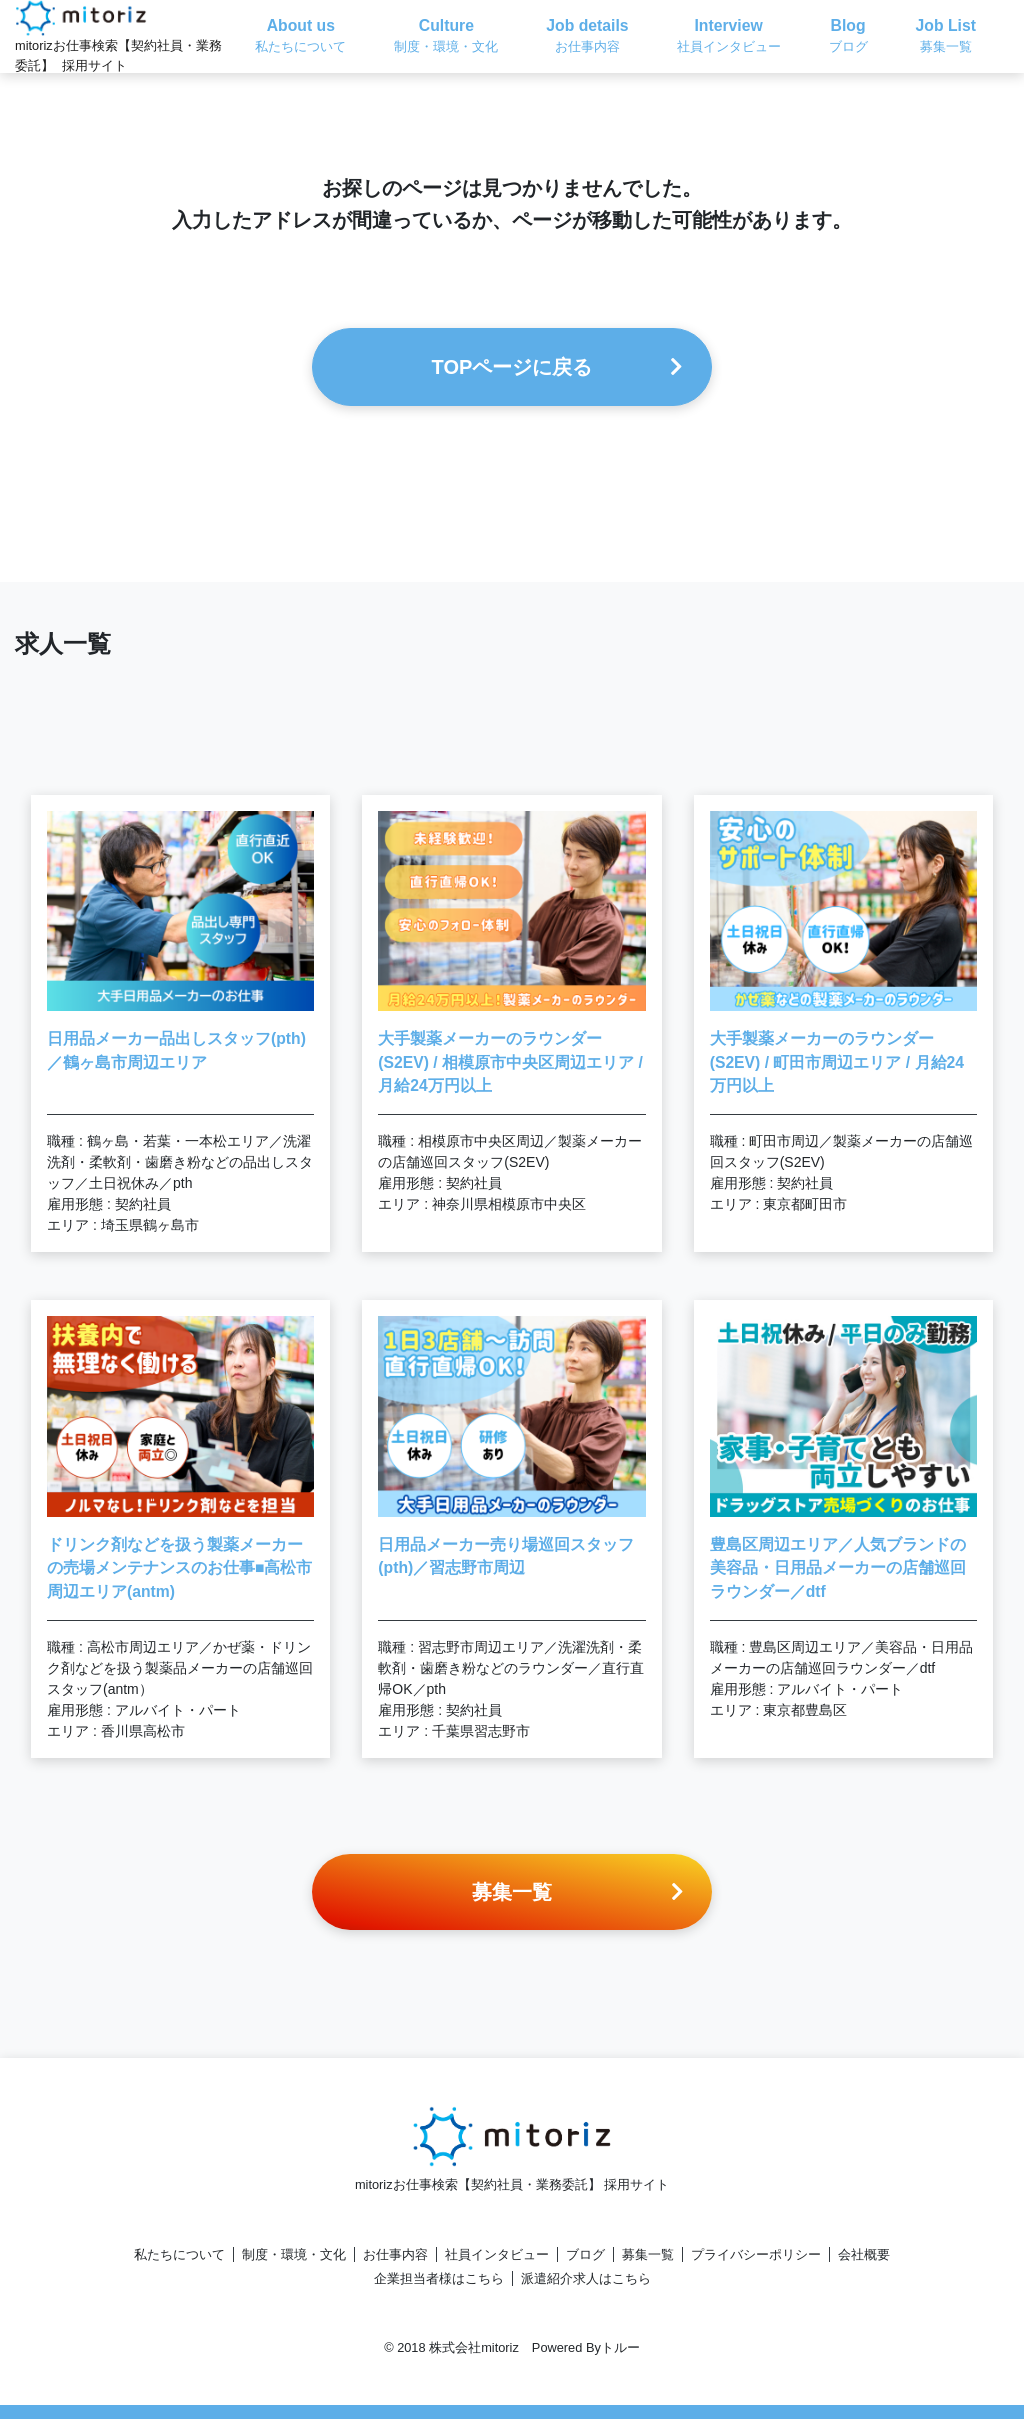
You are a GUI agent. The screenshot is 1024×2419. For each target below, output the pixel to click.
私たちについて (179, 2254)
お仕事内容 (395, 2254)
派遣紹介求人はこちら (586, 2278)
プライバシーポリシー (756, 2254)
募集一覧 (648, 2254)
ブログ (585, 2254)
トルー (620, 2347)
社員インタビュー (497, 2254)
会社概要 (864, 2254)
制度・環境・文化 (294, 2254)
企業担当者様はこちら (439, 2278)
